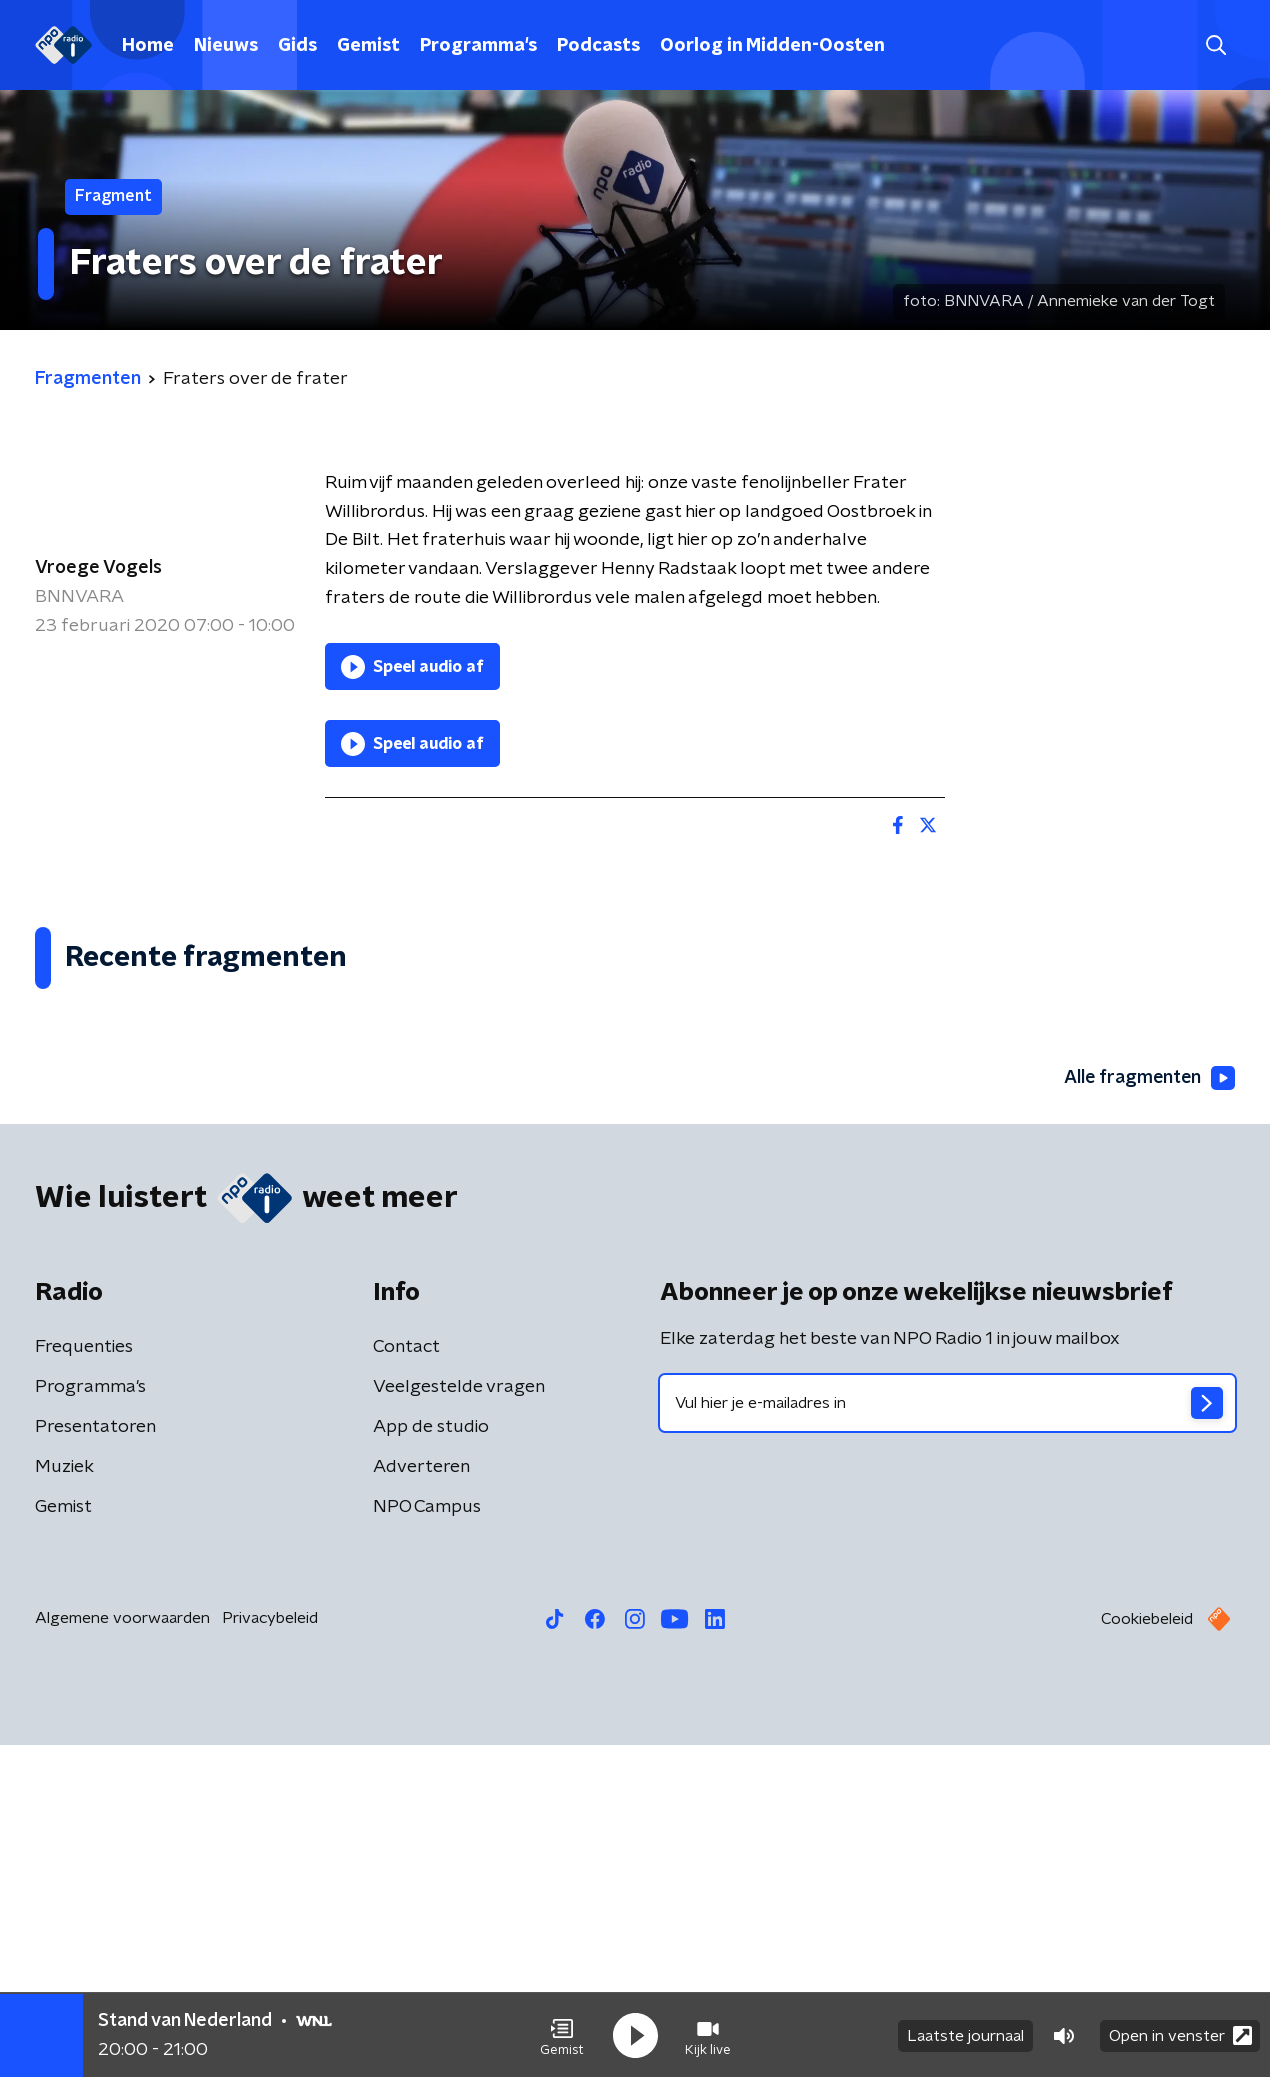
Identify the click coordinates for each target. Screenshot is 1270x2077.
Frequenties (84, 1679)
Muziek (64, 1799)
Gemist (368, 46)
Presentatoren (95, 1759)
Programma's (478, 46)
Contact (406, 1679)
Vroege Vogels (98, 568)
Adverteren (421, 1799)
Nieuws (226, 46)
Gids (297, 46)
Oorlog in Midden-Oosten (772, 46)
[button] (562, 2035)
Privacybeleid (270, 1950)
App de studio (431, 1759)
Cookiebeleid (1147, 1951)
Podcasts (598, 46)
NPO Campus (427, 1839)
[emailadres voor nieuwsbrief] (947, 1735)
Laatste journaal (965, 2035)
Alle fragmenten (1148, 1411)
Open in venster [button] (1180, 2034)
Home (148, 46)
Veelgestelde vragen (459, 1719)
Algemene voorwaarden (122, 1950)
